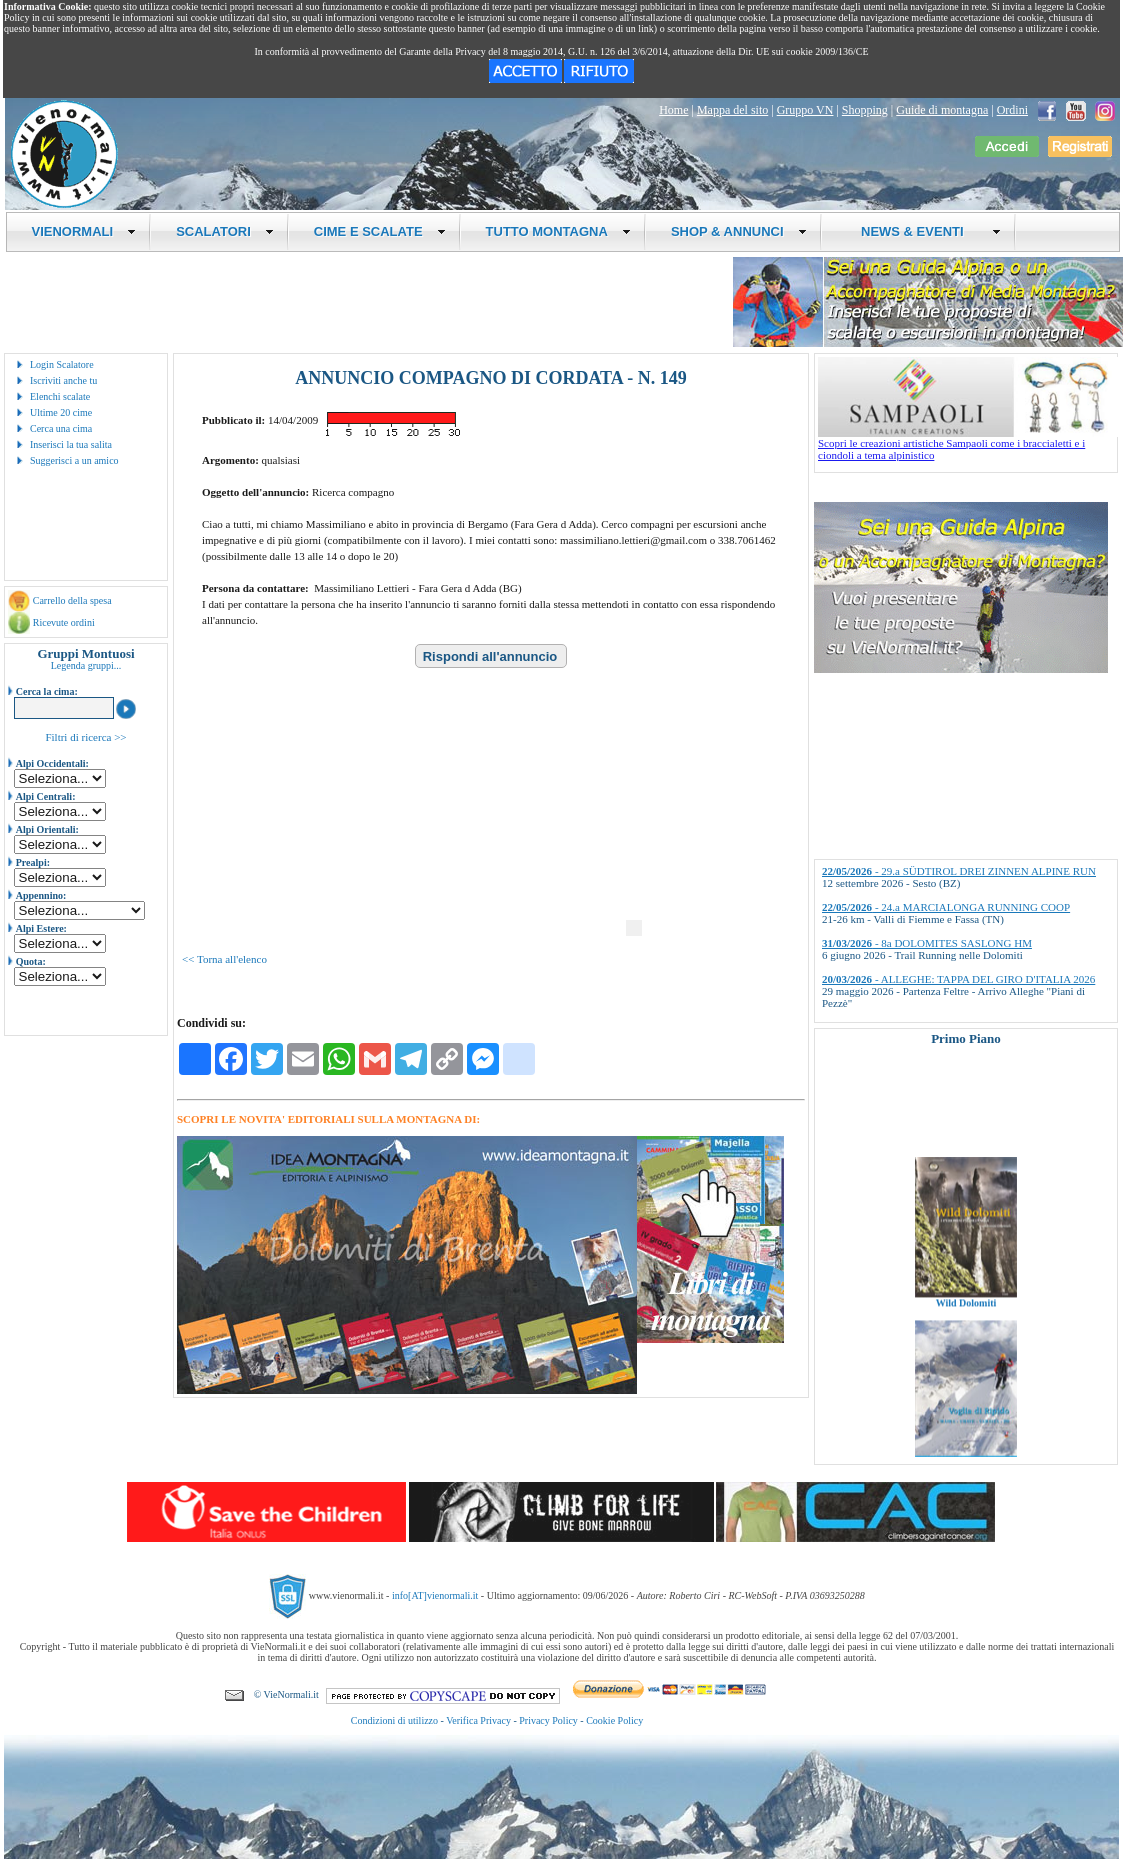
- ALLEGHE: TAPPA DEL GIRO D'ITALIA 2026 (958, 979)
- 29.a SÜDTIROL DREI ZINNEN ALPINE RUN (959, 871)
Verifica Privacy (478, 1720)
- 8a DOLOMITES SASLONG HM (927, 943)
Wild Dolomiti (966, 1315)
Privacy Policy (548, 1720)
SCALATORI (225, 231)
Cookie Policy (614, 1720)
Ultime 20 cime (61, 412)
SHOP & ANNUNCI (739, 231)
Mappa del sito (732, 110)
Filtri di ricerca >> (85, 737)
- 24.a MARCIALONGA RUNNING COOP (946, 907)
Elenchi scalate (60, 396)
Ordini (1012, 110)
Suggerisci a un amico (74, 460)
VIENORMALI (84, 231)
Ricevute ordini (64, 622)
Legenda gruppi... (86, 665)
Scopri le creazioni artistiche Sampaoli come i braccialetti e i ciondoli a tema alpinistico (968, 444)
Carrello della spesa (72, 600)
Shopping (865, 110)
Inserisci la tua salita (71, 444)
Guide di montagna (942, 110)
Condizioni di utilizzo (394, 1720)
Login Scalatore (62, 364)
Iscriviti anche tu (63, 380)
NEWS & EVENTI (924, 231)
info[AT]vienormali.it (435, 1595)
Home (673, 110)
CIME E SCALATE (380, 231)
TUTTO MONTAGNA (558, 231)
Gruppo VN (805, 110)
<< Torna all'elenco (224, 959)
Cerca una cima (61, 428)
